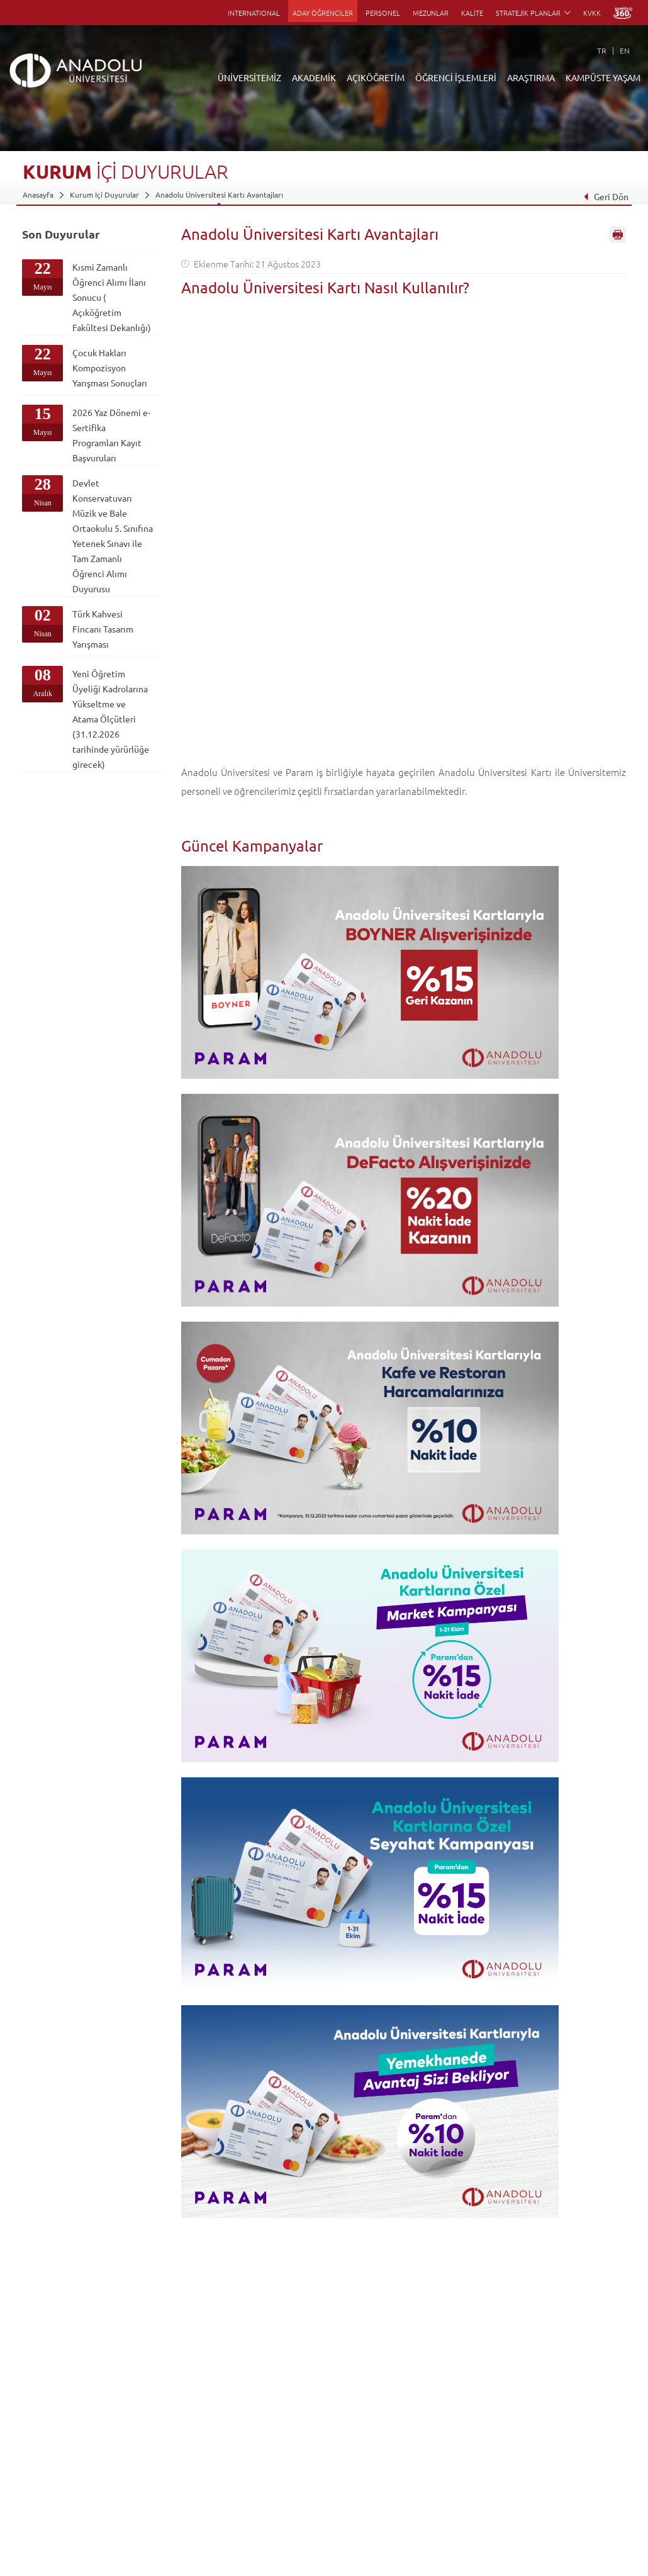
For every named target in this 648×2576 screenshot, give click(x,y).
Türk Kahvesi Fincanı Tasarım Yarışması (102, 629)
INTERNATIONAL (254, 13)
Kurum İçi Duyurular (104, 194)
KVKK (592, 13)
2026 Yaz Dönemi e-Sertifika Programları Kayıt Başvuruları (111, 435)
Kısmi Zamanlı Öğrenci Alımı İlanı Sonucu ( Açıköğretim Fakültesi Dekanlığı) (111, 297)
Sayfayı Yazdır (618, 235)
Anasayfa (38, 194)
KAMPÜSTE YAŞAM (603, 77)
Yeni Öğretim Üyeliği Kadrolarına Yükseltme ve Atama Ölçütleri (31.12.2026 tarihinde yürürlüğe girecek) (110, 719)
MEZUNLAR (431, 13)
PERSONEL (383, 13)
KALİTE (472, 13)
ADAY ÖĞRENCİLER (323, 13)
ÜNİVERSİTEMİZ (249, 77)
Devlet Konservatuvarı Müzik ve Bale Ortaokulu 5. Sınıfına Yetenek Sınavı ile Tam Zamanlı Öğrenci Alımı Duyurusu (112, 535)
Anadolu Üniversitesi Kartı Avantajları (219, 194)
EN (625, 50)
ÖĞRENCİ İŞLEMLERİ (455, 77)
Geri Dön (606, 196)
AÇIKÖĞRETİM (376, 77)
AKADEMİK (314, 77)
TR (601, 50)
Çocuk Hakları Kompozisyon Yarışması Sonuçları (109, 367)
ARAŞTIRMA (531, 77)
